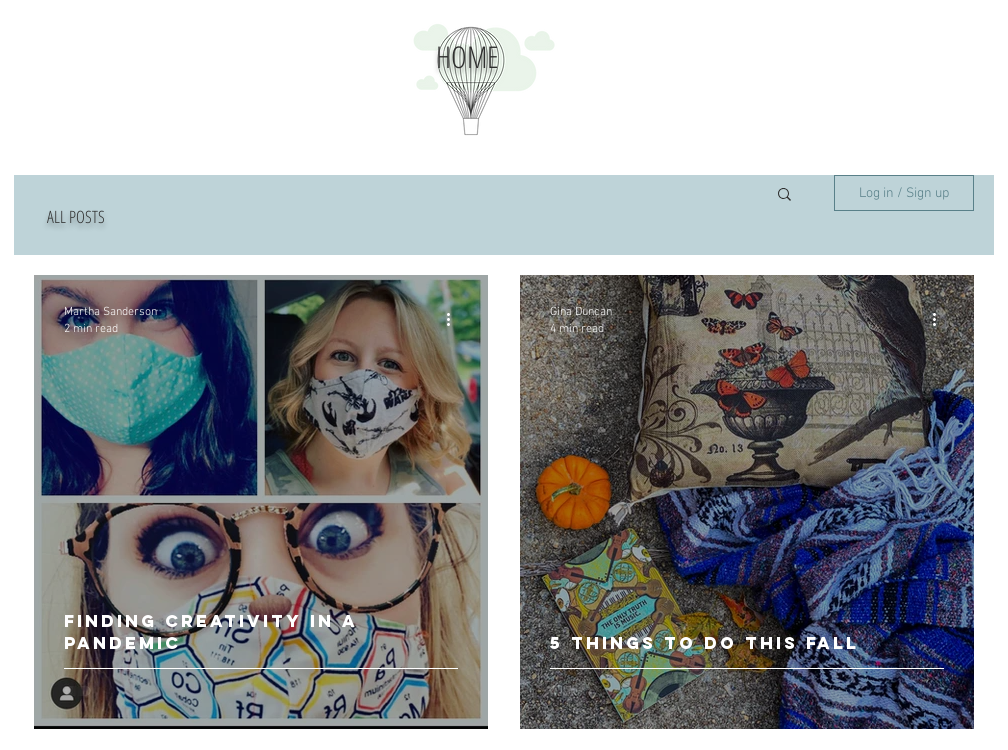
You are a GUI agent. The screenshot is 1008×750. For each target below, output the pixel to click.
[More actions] (455, 319)
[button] (784, 195)
